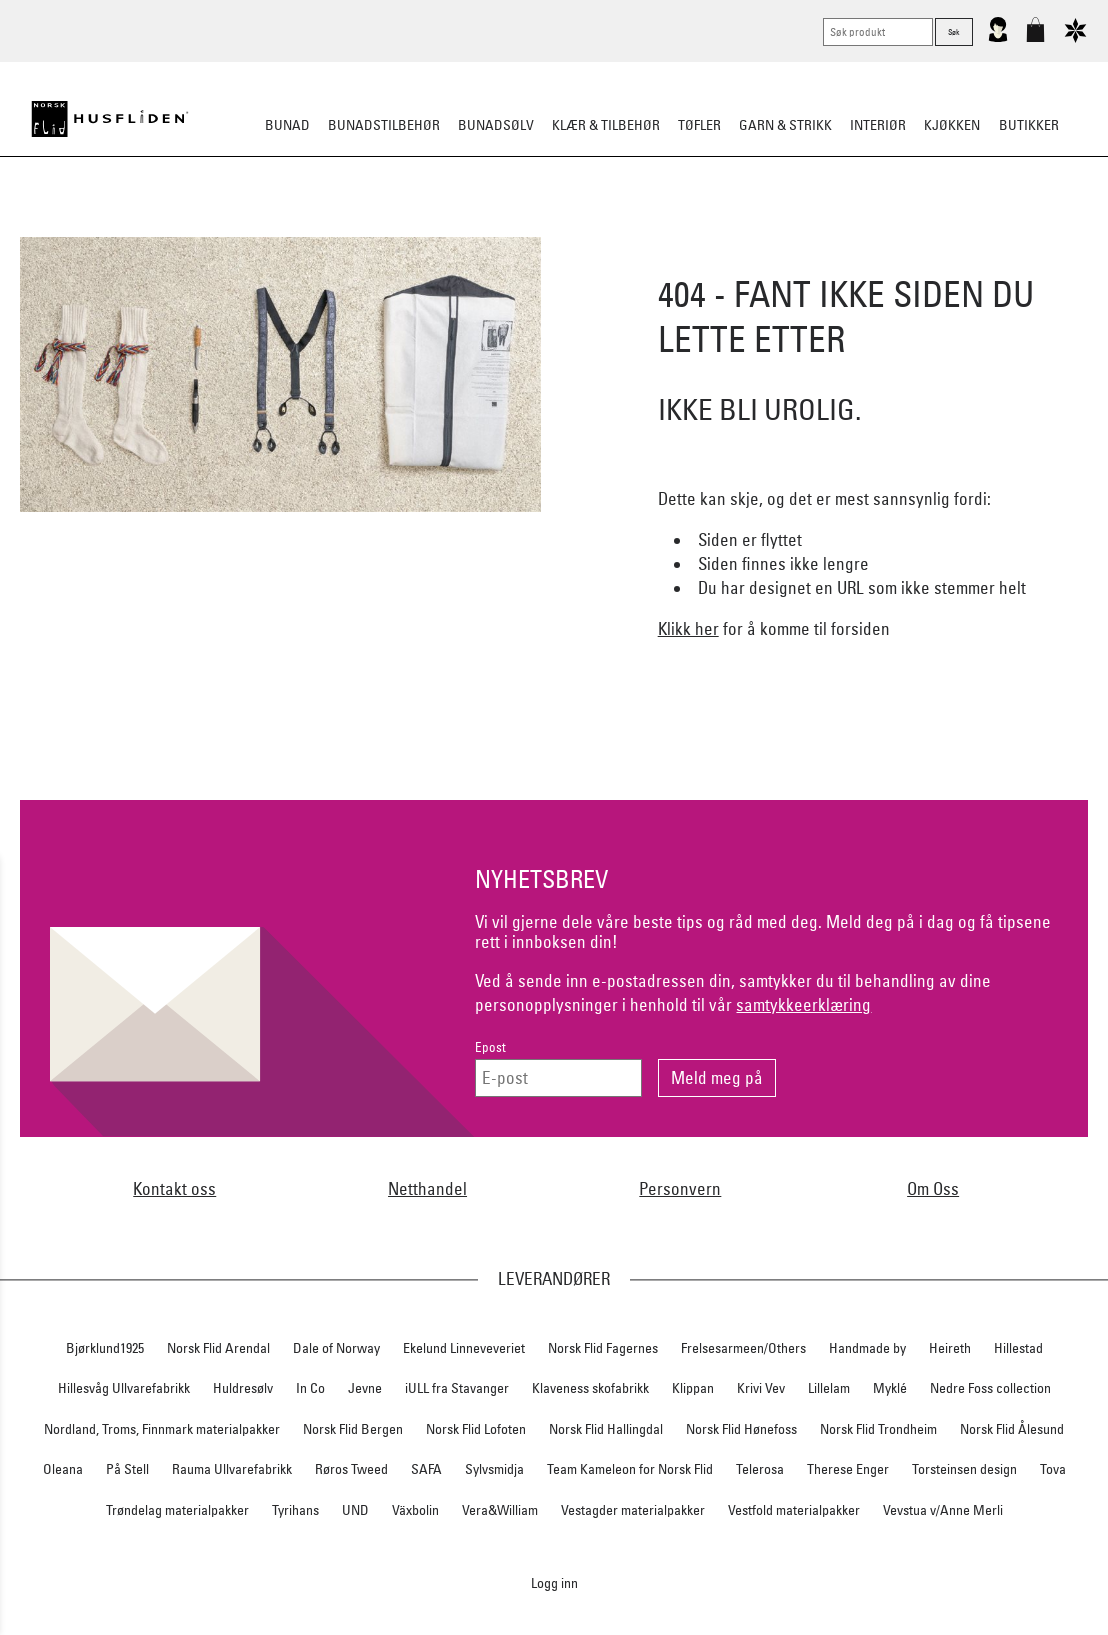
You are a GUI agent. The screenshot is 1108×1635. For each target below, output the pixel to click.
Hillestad (1018, 1348)
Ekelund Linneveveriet (464, 1348)
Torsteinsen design (964, 1469)
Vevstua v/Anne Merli (943, 1510)
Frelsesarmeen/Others (743, 1348)
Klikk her (688, 628)
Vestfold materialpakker (794, 1510)
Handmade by (867, 1348)
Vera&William (500, 1510)
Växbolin (415, 1510)
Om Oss (933, 1188)
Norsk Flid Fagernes (603, 1348)
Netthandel (427, 1188)
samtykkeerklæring (803, 1004)
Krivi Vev (761, 1388)
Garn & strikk (785, 125)
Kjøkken (952, 125)
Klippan (693, 1388)
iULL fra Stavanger (457, 1388)
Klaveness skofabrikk (590, 1388)
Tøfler (699, 125)
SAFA (426, 1469)
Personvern (680, 1188)
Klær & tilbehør (606, 125)
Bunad (287, 125)
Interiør (878, 125)
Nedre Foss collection (990, 1388)
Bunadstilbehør (384, 125)
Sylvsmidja (494, 1469)
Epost (490, 1047)
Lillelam (829, 1388)
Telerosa (760, 1469)
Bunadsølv (496, 125)
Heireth (950, 1348)
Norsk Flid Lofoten (476, 1429)
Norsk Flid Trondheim (878, 1429)
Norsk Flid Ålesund (1012, 1429)
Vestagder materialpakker (633, 1510)
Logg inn (554, 1582)
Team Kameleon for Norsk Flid (630, 1469)
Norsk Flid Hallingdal (606, 1429)
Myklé (890, 1388)
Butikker (1029, 125)
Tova (1053, 1469)
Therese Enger (848, 1469)
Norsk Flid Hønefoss (741, 1429)
